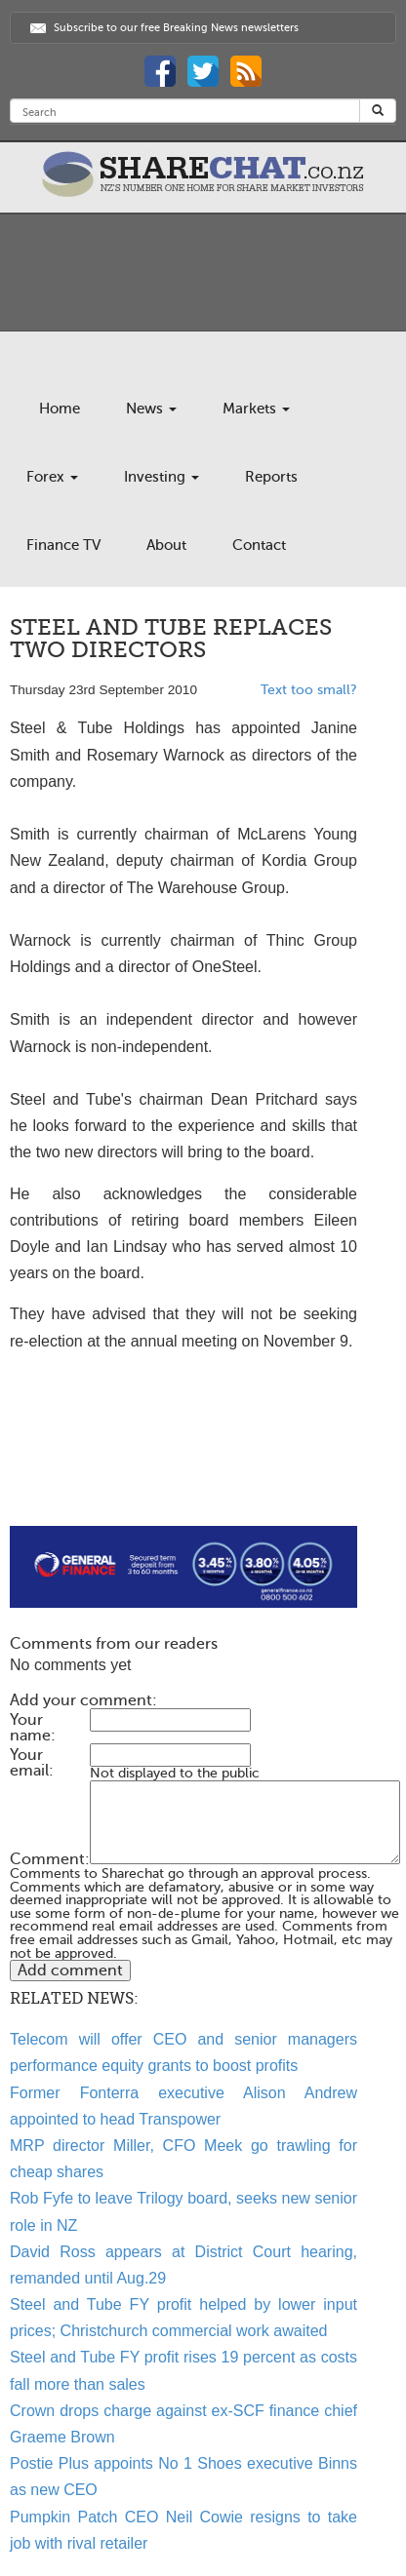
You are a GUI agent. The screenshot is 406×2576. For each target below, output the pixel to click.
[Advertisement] (183, 1463)
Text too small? (309, 690)
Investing (161, 477)
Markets (256, 408)
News (151, 408)
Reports (271, 477)
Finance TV (63, 545)
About (166, 545)
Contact (259, 545)
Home (59, 408)
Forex (52, 477)
